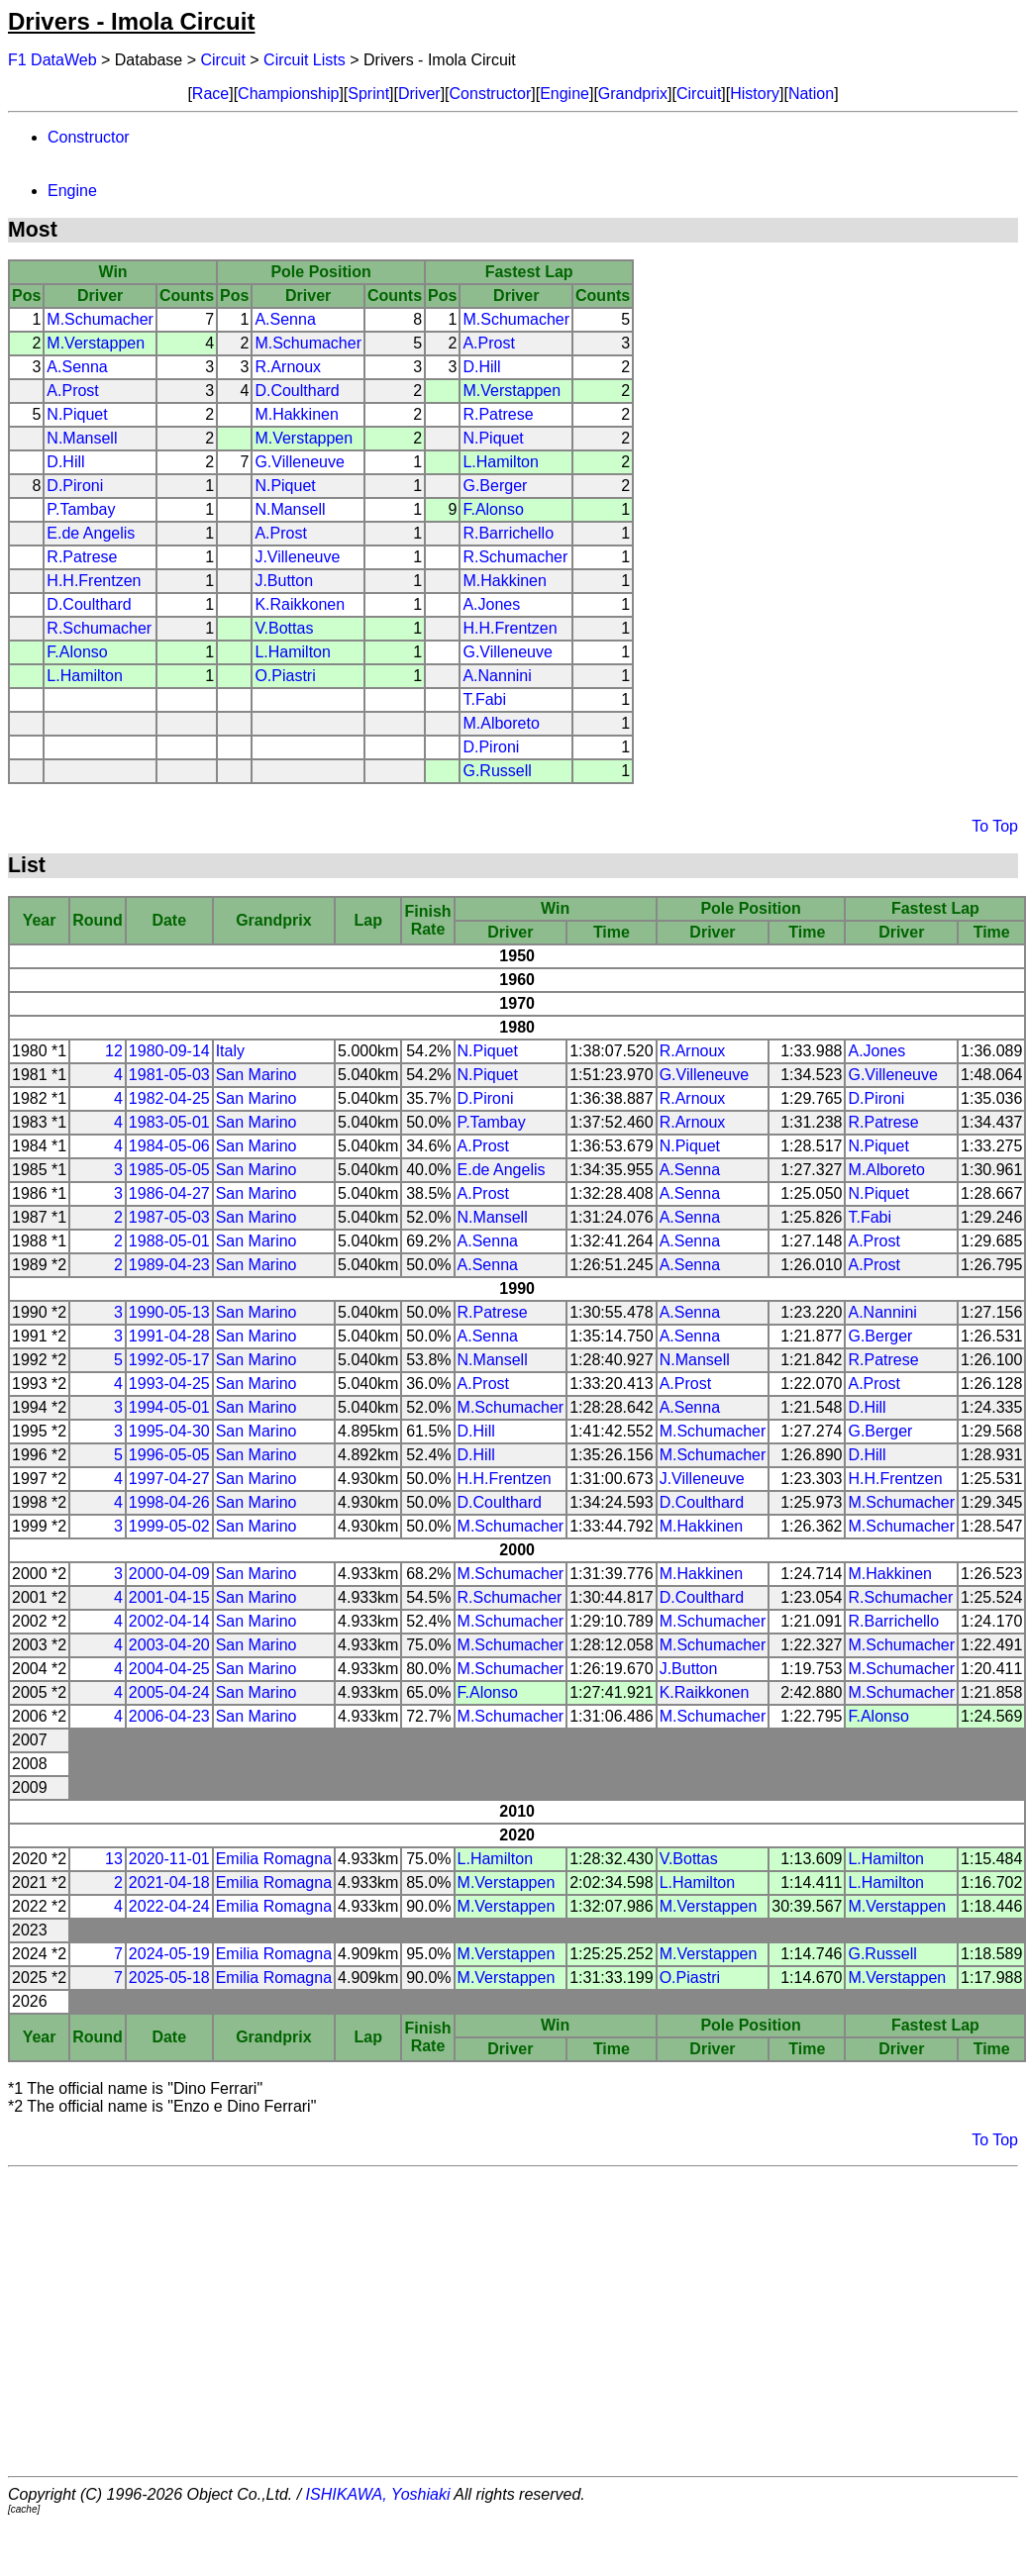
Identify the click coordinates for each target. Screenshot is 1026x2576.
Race (210, 93)
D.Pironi (75, 485)
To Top (995, 826)
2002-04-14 (169, 1621)
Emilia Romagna (274, 1858)
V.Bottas (284, 628)
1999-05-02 (169, 1526)
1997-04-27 (169, 1478)
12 (114, 1050)
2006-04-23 (169, 1716)
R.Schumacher (514, 556)
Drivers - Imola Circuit (131, 21)
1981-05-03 (169, 1074)
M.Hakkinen (296, 414)
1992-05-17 (169, 1359)
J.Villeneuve (297, 556)
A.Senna (285, 319)
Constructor (491, 93)
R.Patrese (497, 414)
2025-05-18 (169, 1977)
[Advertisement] (513, 2321)
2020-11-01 (169, 1858)
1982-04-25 (169, 1098)
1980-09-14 (169, 1050)
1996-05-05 (169, 1454)
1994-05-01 (169, 1407)
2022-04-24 (169, 1906)
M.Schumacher (100, 319)
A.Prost (488, 343)
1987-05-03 (169, 1217)
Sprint (368, 93)
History (754, 93)
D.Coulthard (297, 390)
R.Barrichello (508, 533)
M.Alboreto (500, 723)
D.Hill (481, 366)
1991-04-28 (169, 1336)
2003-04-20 (169, 1644)
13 (114, 1858)
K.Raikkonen (300, 604)
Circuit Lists (304, 59)
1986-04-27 (169, 1193)
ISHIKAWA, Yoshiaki (378, 2494)
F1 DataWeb (52, 59)
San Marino (256, 1074)
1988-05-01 (169, 1241)
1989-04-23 (169, 1264)
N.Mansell (82, 438)
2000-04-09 (169, 1573)
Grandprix (632, 93)
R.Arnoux (288, 366)
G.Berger (494, 485)
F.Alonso (492, 509)
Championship (288, 93)
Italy (230, 1050)
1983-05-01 (169, 1122)
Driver (419, 93)
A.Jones (491, 604)
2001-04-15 (169, 1597)
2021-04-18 (169, 1882)
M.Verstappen (96, 343)
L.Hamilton (500, 461)
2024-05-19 (169, 1953)
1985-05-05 (169, 1169)
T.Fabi (484, 699)
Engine (564, 93)
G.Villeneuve (299, 461)
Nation (811, 93)
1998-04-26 (169, 1502)
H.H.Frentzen (94, 580)
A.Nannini (496, 675)
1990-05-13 (169, 1312)
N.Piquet (77, 414)
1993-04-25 (169, 1383)
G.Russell (496, 770)
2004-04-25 (169, 1668)
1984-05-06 (169, 1146)
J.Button (284, 580)
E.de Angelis (91, 533)
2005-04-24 (169, 1692)
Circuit (223, 59)
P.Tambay (81, 509)
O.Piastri (285, 675)
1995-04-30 (169, 1431)
